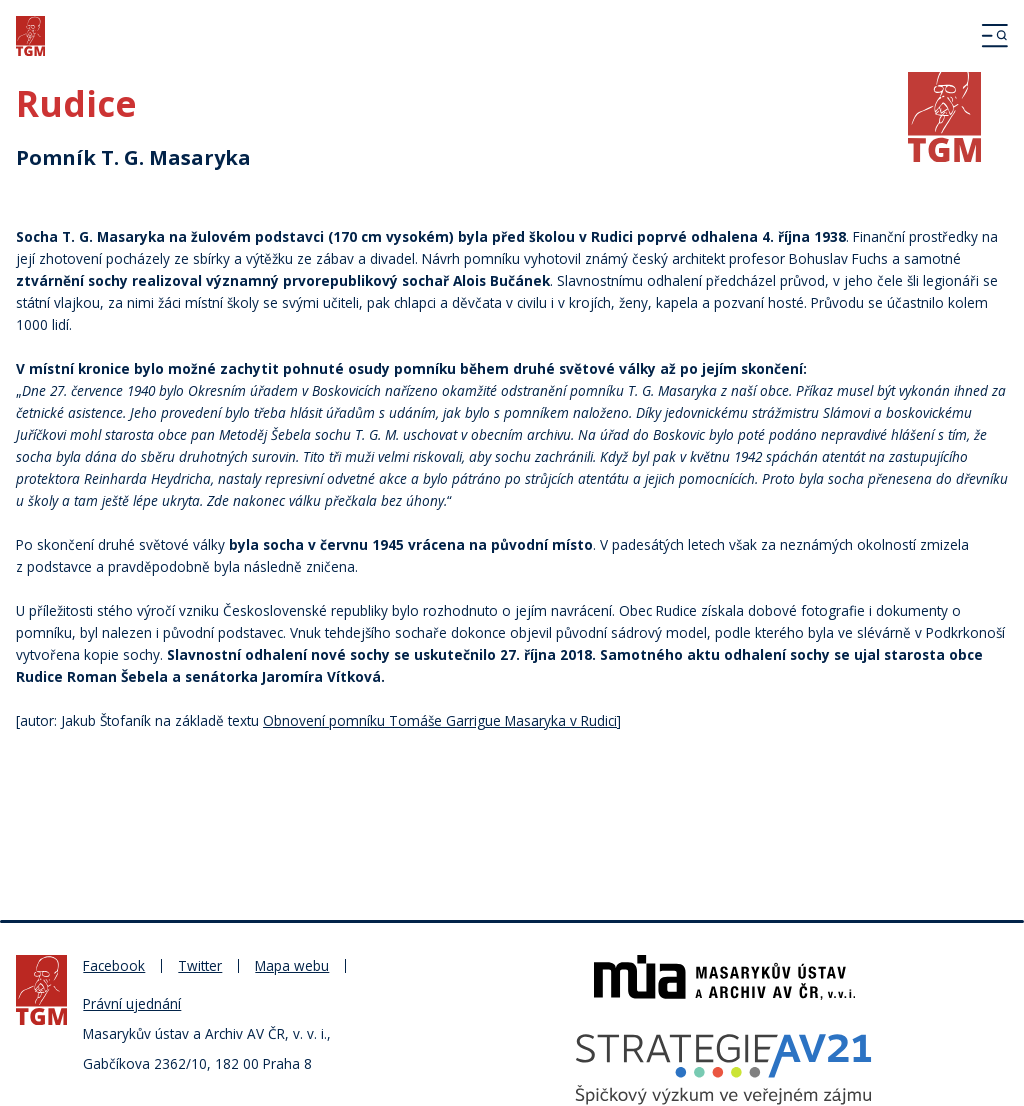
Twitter (200, 965)
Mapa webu (292, 965)
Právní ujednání (132, 1003)
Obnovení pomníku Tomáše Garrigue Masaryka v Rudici (440, 720)
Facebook (114, 965)
